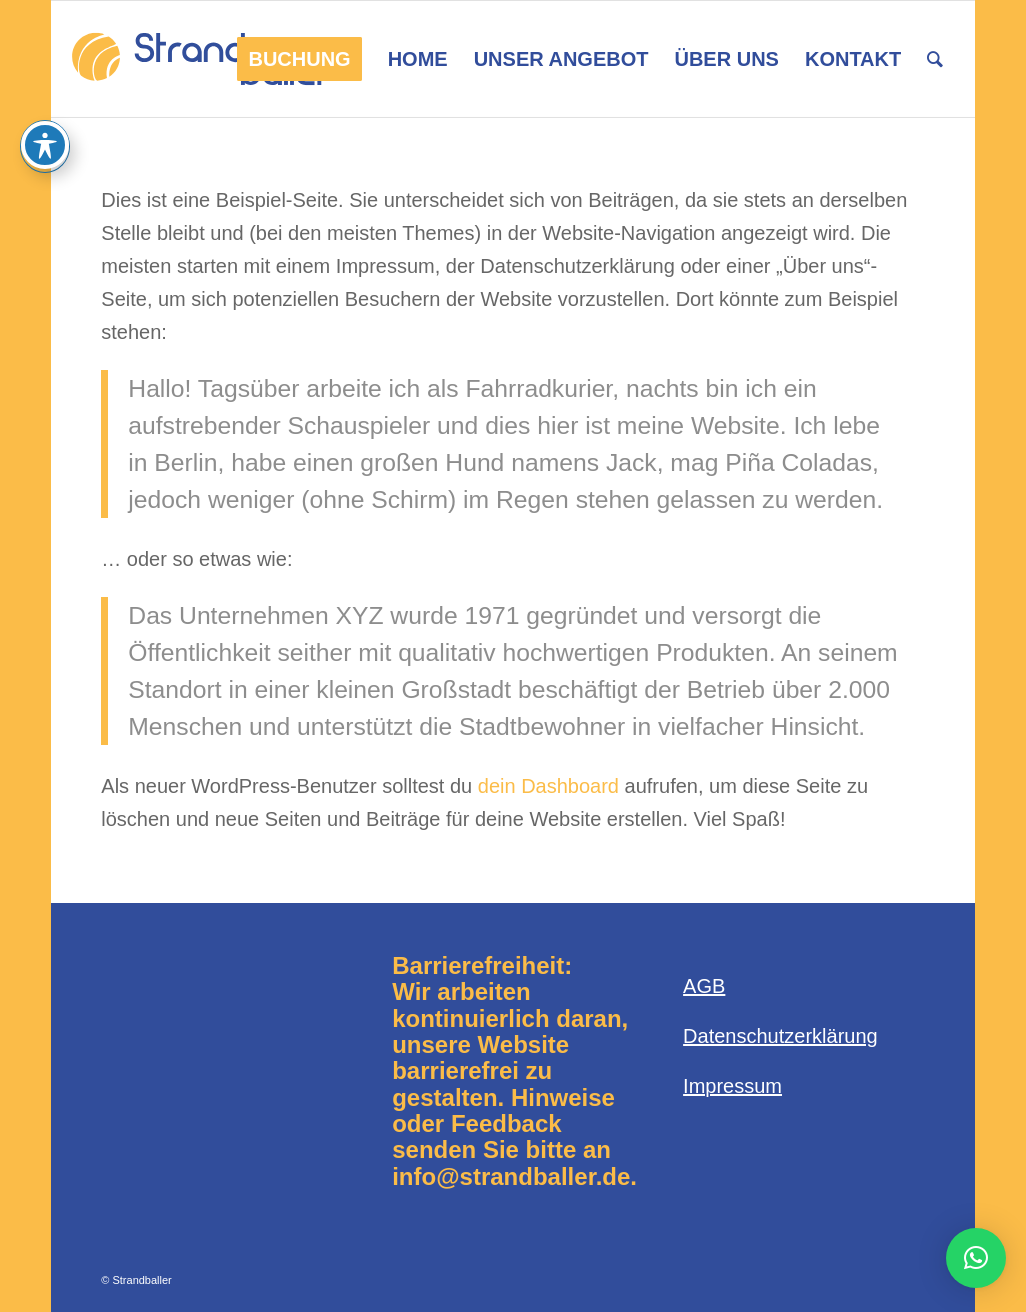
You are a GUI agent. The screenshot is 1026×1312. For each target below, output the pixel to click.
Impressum (732, 1086)
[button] (976, 1258)
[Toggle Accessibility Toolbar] (45, 145)
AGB (704, 986)
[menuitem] (299, 59)
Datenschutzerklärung (780, 1036)
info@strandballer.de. (514, 1176)
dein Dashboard (548, 786)
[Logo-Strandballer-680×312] (201, 59)
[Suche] (935, 59)
